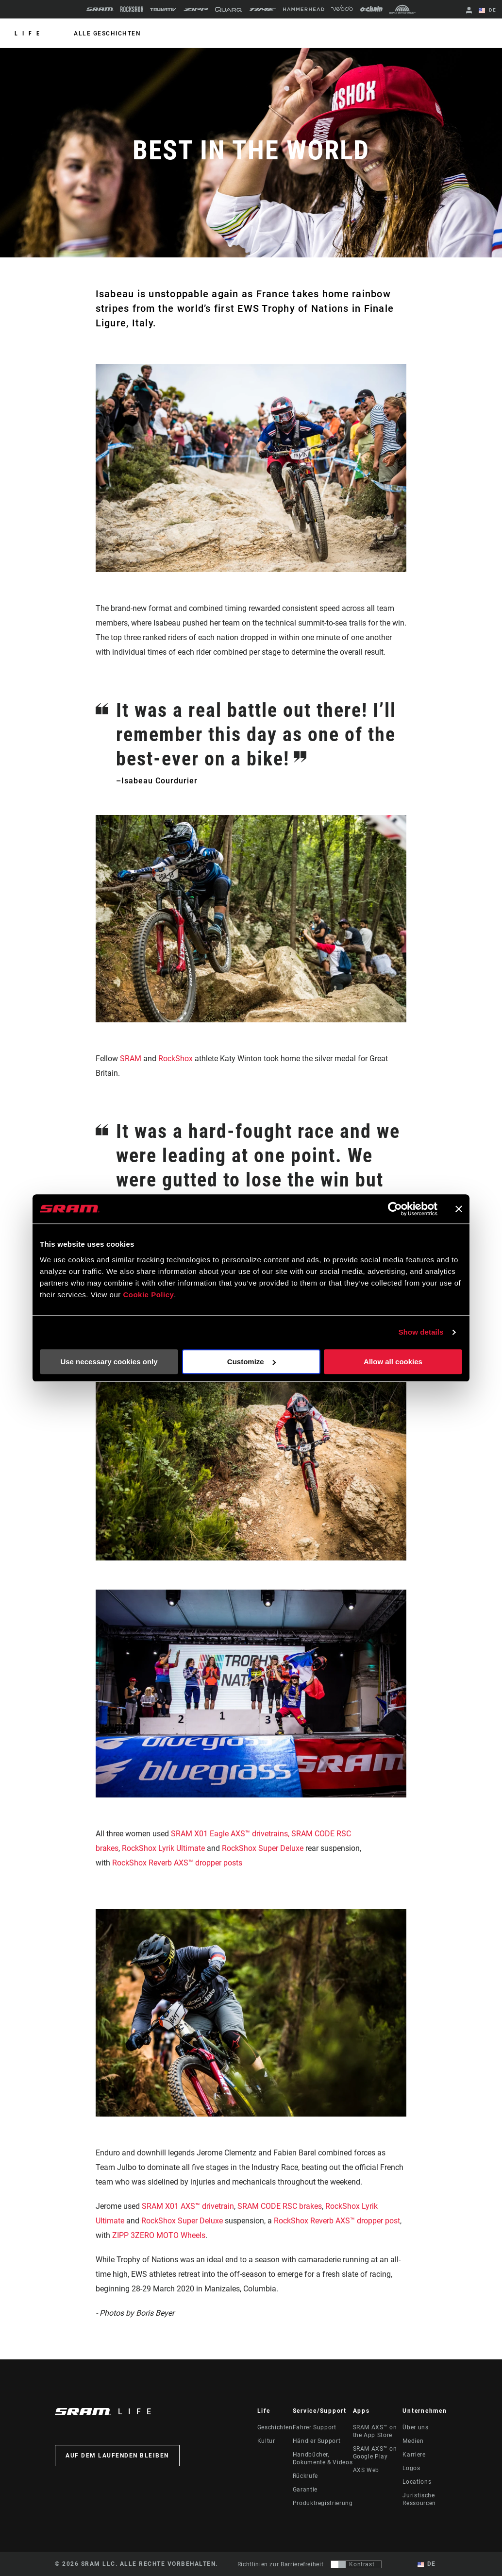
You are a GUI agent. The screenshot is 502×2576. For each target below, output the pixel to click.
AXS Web (366, 2470)
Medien (412, 2441)
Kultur (266, 2441)
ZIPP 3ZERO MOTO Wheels (158, 2235)
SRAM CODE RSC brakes (279, 2206)
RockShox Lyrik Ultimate (163, 1848)
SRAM (130, 1058)
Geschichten (275, 2427)
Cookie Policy (148, 1294)
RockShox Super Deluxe (262, 1848)
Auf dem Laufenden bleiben (117, 2455)
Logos (411, 2468)
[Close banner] (458, 1208)
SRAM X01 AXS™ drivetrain (188, 2206)
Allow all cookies (393, 1361)
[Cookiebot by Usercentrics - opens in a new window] (394, 1209)
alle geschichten (107, 33)
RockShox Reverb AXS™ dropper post (337, 2220)
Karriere (413, 2454)
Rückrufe (305, 2476)
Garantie (305, 2489)
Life (29, 33)
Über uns (415, 2427)
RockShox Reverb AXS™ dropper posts (178, 1862)
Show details (421, 1332)
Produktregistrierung (323, 2503)
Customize (251, 1361)
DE (487, 10)
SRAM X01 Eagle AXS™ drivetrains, (230, 1833)
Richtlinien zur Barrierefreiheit (280, 2564)
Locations (416, 2481)
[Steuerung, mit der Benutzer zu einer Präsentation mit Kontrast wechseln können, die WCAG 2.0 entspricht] (356, 2564)
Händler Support (317, 2441)
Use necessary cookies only (108, 1361)
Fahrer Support (314, 2427)
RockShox (175, 1058)
